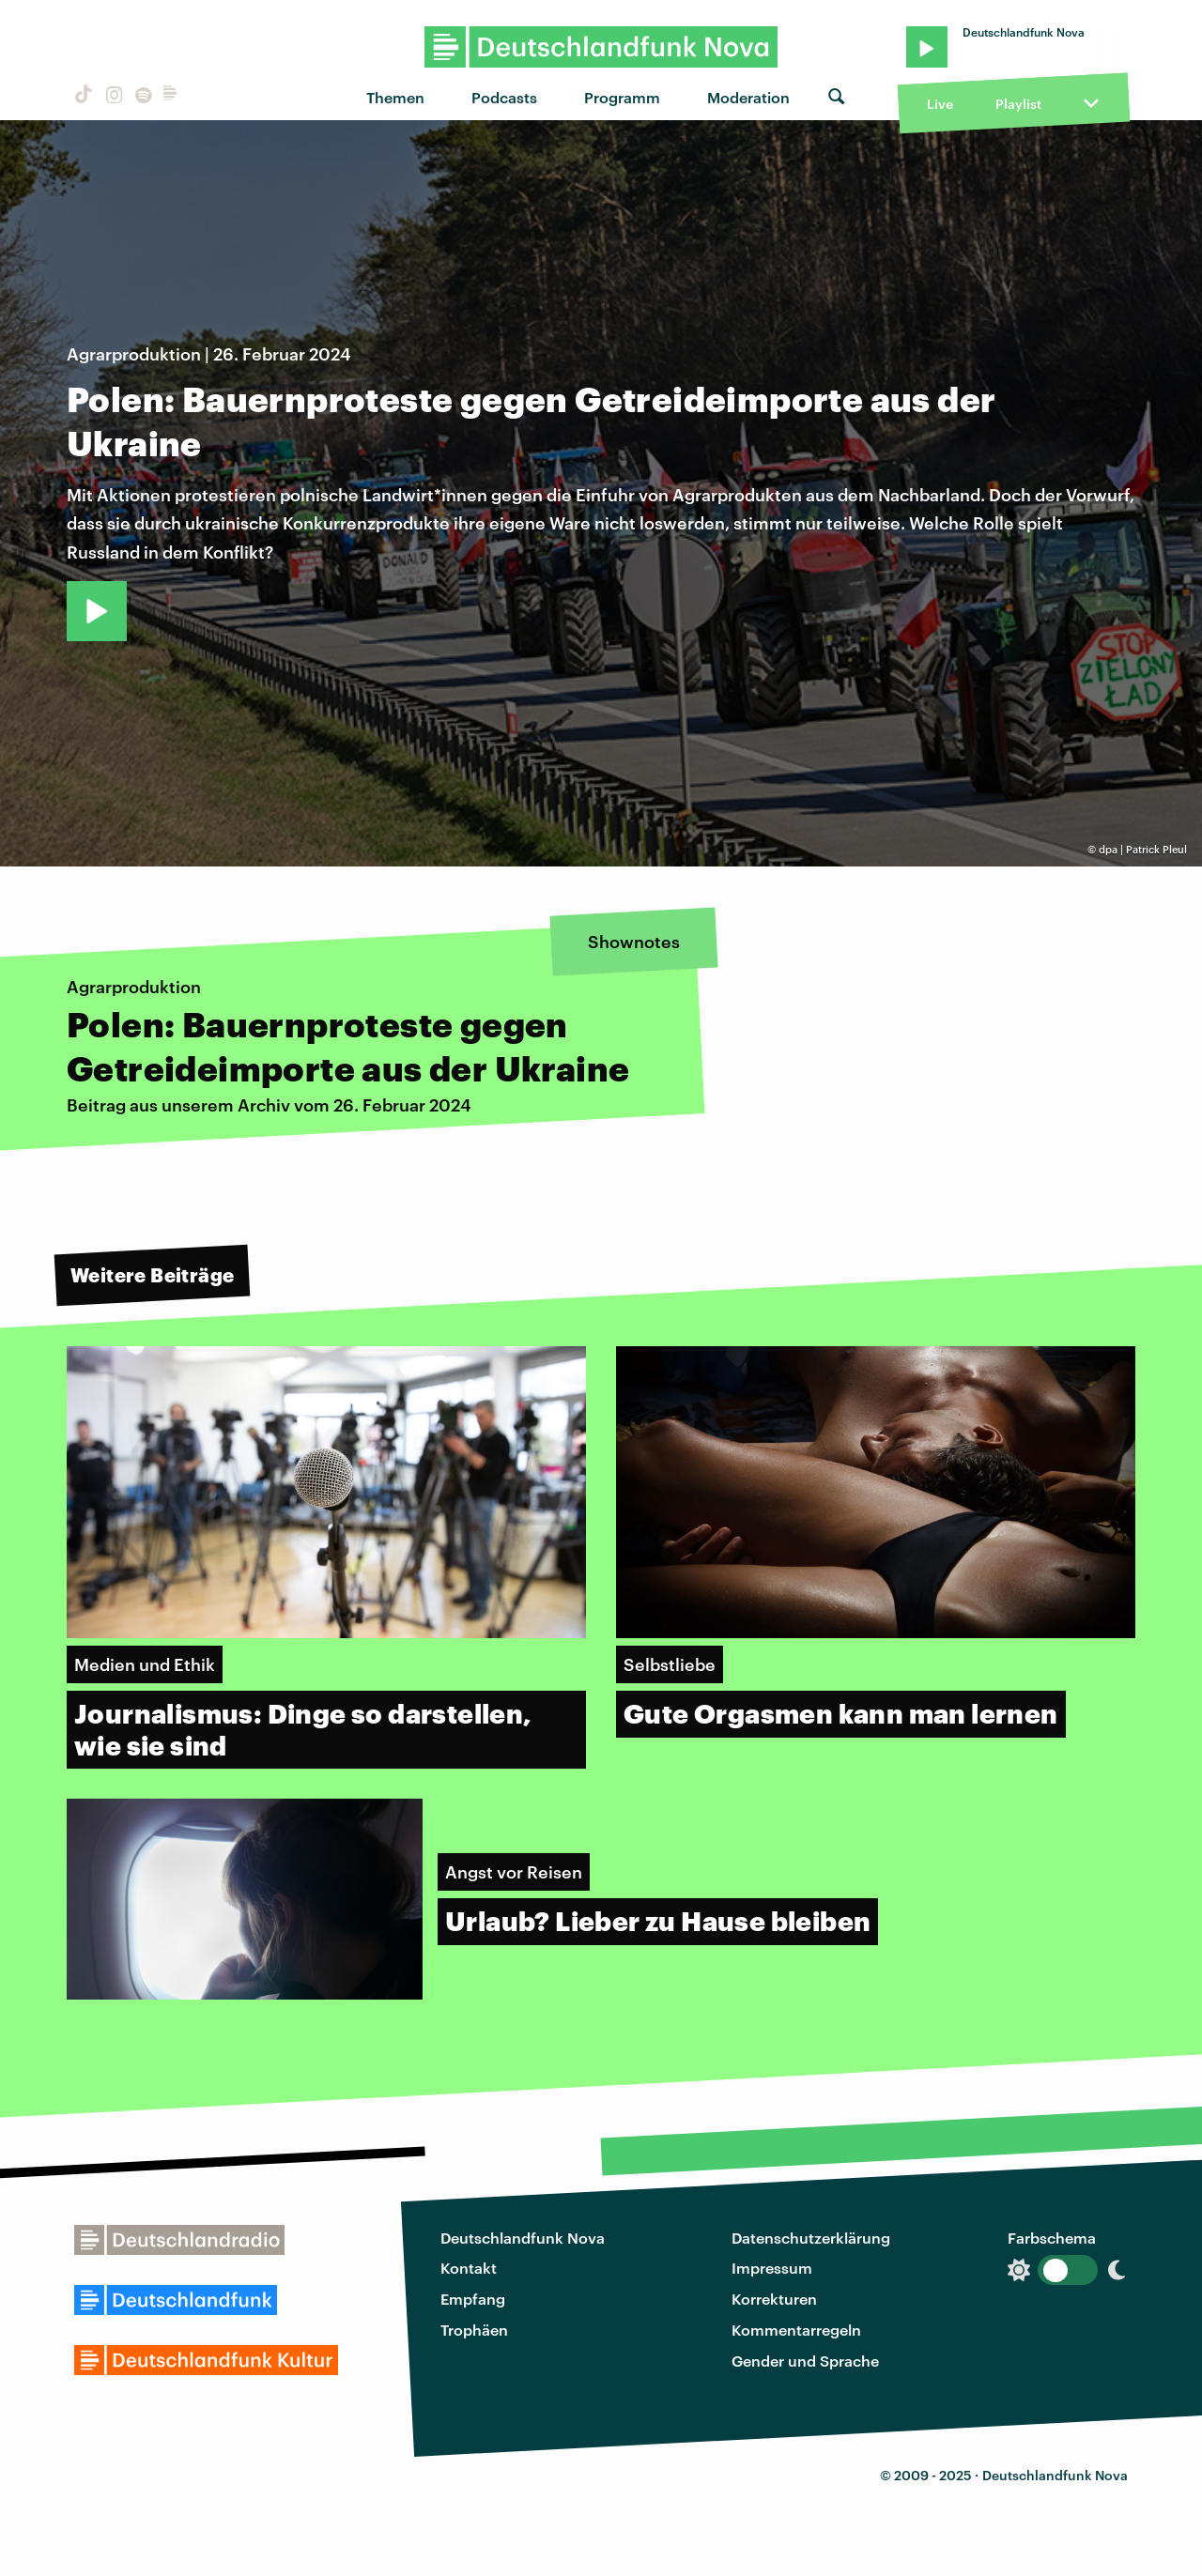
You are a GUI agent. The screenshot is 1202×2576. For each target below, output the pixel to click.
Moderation (748, 97)
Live (940, 104)
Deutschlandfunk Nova (522, 2237)
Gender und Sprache (805, 2360)
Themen (395, 97)
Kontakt (468, 2268)
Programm (622, 97)
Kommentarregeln (796, 2329)
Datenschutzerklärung (811, 2237)
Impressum (772, 2268)
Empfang (472, 2299)
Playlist (1018, 104)
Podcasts (504, 97)
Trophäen (474, 2329)
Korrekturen (774, 2299)
